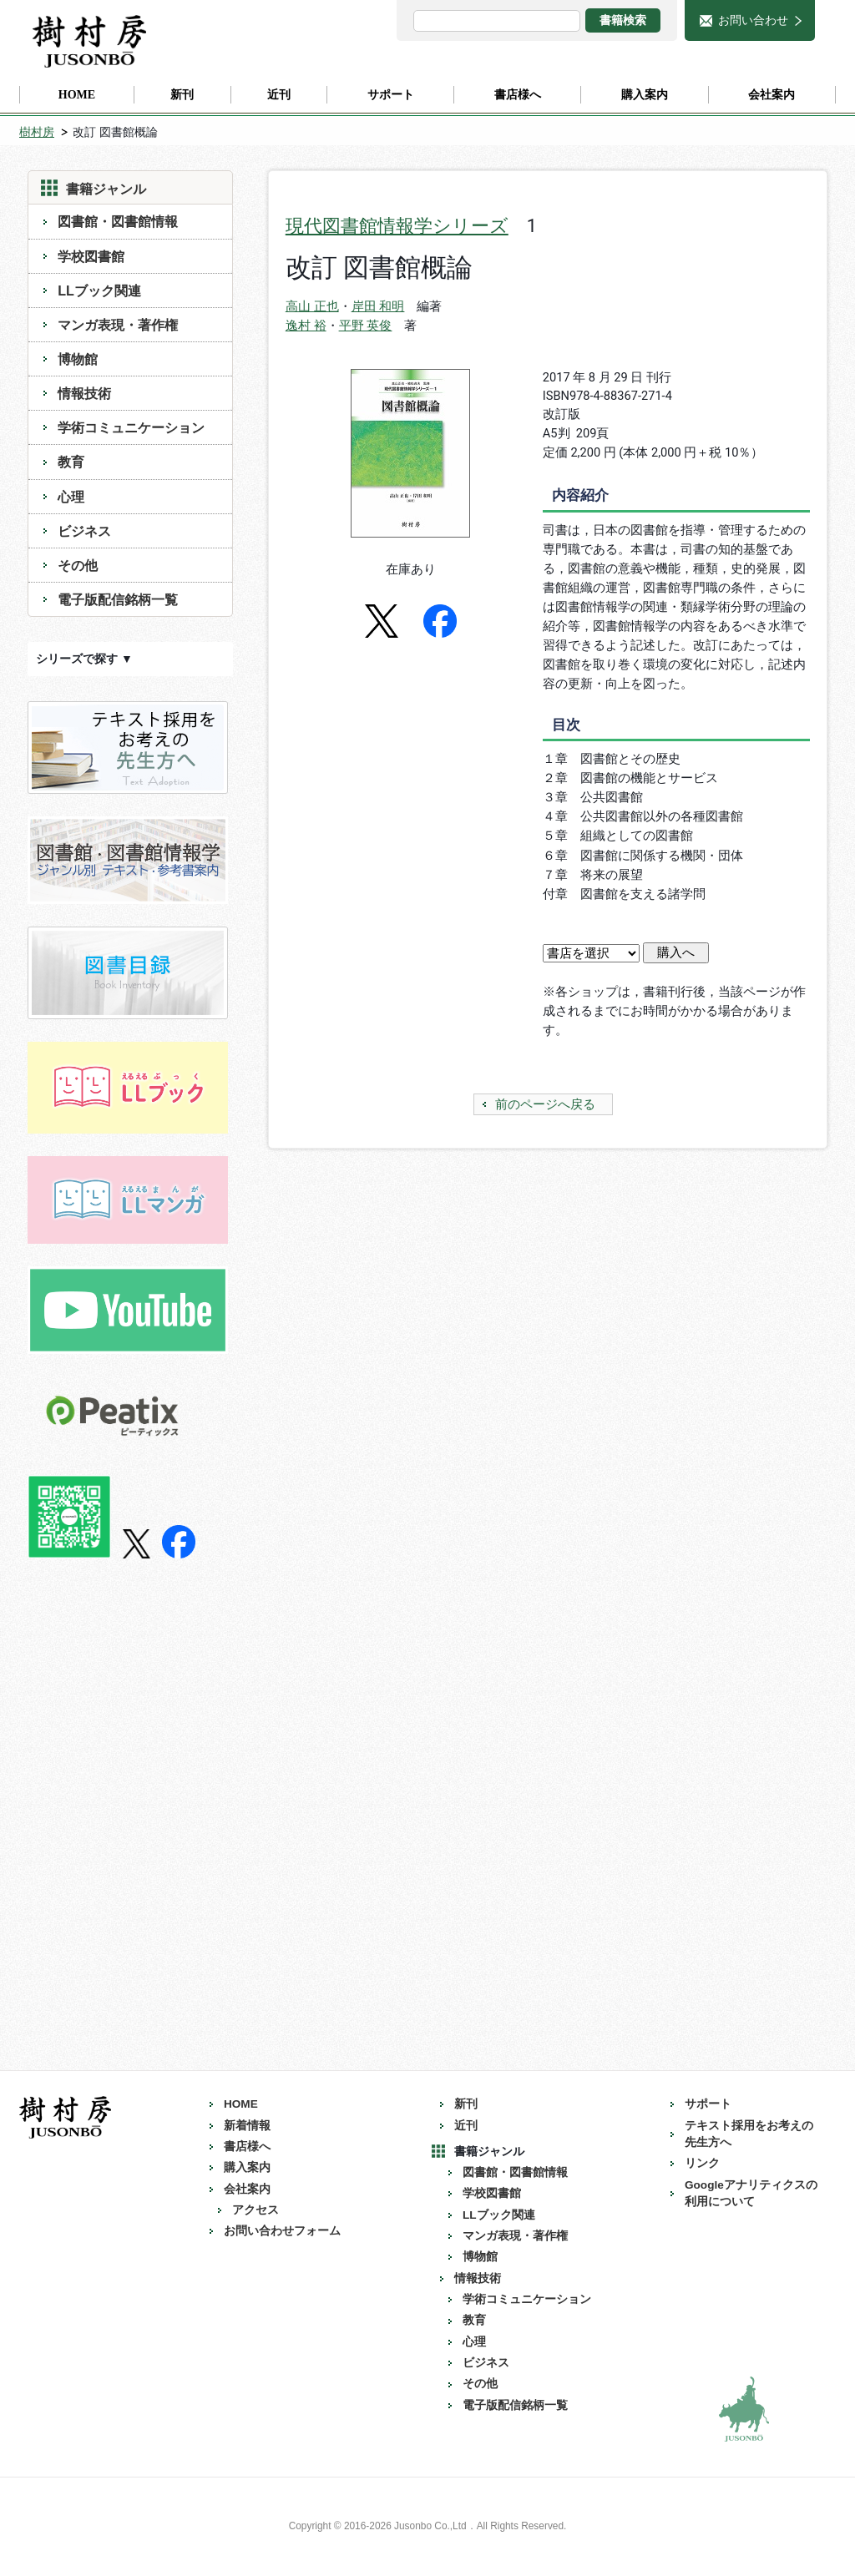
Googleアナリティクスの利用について (751, 2193)
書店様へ (247, 2146)
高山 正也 (312, 306)
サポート (708, 2104)
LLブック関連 (99, 290)
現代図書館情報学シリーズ (397, 225)
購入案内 (247, 2167)
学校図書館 (91, 256)
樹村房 (36, 132)
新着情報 (247, 2125)
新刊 (466, 2104)
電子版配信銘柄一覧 (118, 599)
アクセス (255, 2210)
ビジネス (84, 530)
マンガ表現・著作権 (118, 324)
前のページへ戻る (545, 1104)
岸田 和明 (378, 306)
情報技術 (84, 393)
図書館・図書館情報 (118, 221)
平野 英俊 (365, 325)
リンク (702, 2163)
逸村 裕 (306, 325)
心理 (71, 496)
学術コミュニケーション (131, 427)
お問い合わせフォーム (282, 2231)
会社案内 (247, 2189)
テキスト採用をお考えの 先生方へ (755, 2134)
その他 (78, 565)
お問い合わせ (753, 20)
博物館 (78, 358)
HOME (241, 2104)
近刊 (466, 2125)
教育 (71, 461)
